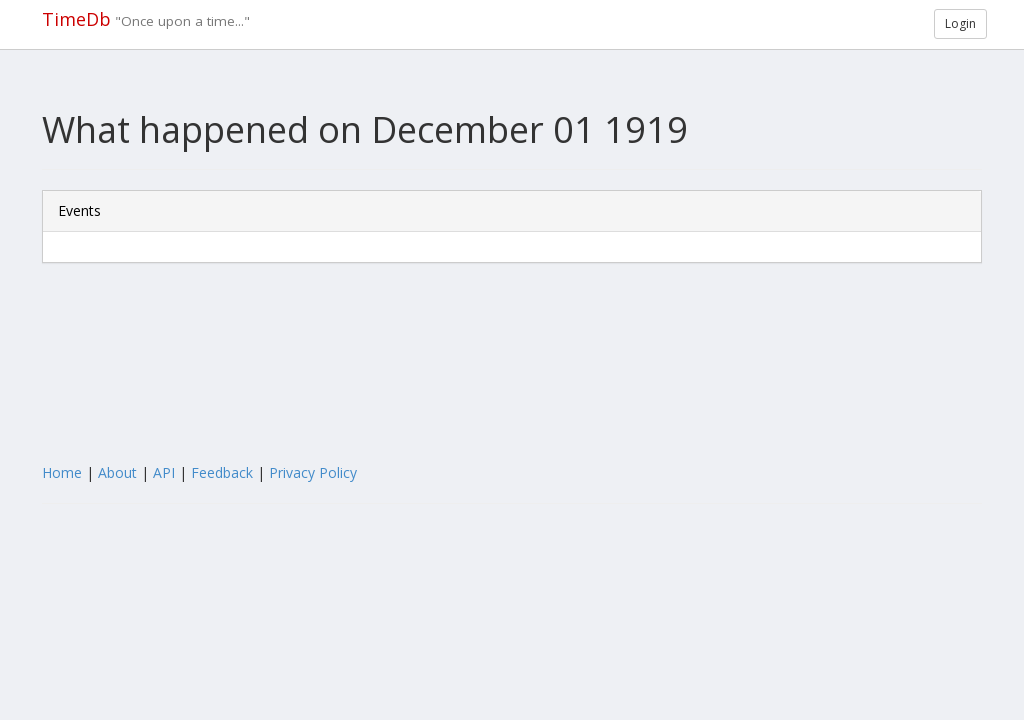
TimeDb (76, 19)
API (164, 472)
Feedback (222, 472)
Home (62, 472)
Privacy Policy (313, 472)
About (117, 472)
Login (960, 23)
